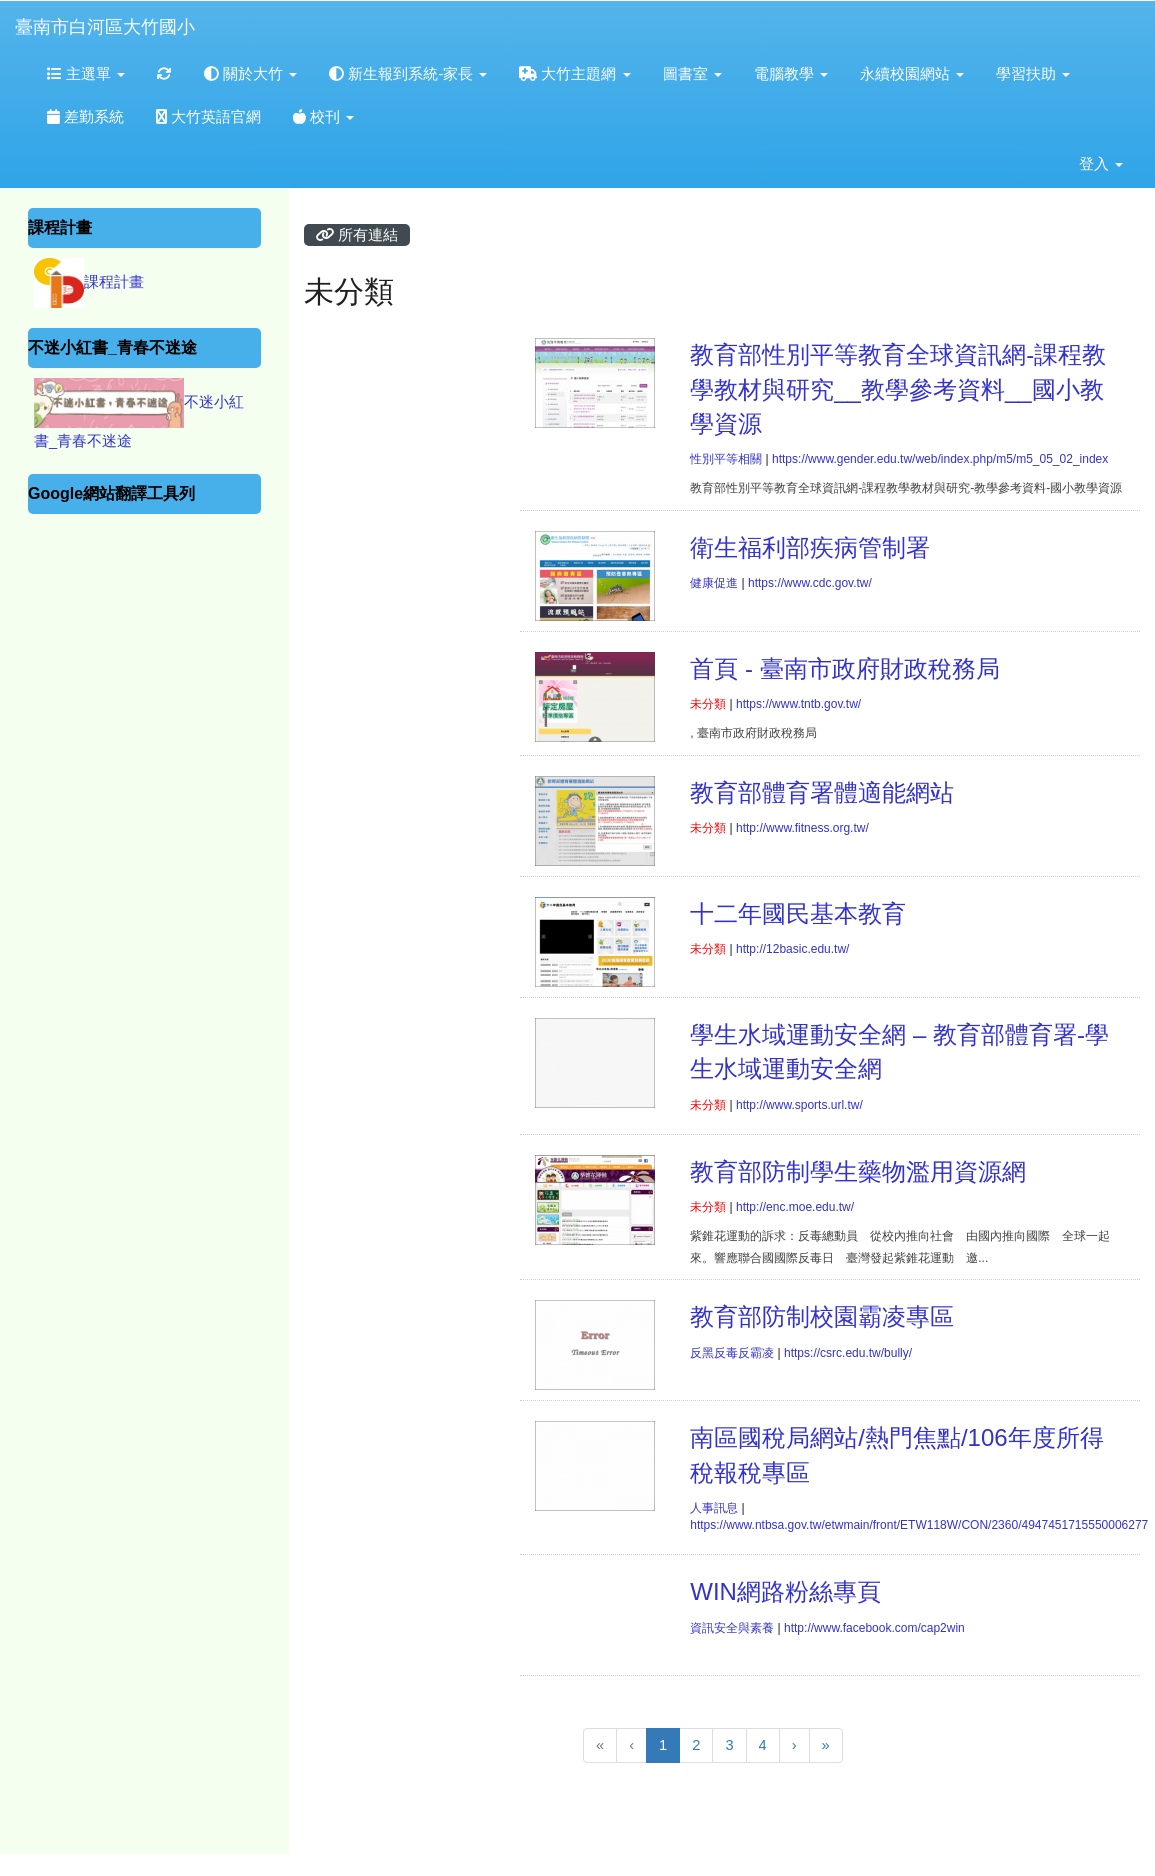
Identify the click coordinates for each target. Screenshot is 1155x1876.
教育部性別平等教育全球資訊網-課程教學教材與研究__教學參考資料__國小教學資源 (898, 389)
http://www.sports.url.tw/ (799, 1105)
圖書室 (692, 74)
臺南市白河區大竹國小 (105, 27)
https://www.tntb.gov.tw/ (798, 704)
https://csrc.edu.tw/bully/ (848, 1353)
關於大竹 (250, 74)
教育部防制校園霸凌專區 (822, 1316)
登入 (1101, 164)
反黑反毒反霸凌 (732, 1353)
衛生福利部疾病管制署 (810, 547)
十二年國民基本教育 (798, 913)
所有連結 (357, 235)
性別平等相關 (726, 459)
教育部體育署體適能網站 (822, 792)
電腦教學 (791, 74)
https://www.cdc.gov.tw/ (810, 583)
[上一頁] (631, 1745)
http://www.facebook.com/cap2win (874, 1628)
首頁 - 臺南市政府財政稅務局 (844, 668)
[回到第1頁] (600, 1745)
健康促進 (714, 583)
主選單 (86, 74)
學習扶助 (1033, 74)
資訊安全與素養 (732, 1628)
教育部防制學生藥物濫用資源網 (858, 1171)
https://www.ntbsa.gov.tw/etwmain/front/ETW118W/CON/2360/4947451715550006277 (919, 1525)
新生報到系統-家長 (408, 74)
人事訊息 (714, 1508)
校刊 (323, 117)
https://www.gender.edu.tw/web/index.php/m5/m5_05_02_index (940, 459)
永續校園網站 (912, 74)
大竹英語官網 (208, 117)
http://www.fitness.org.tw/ (802, 828)
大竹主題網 (574, 74)
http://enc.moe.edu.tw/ (795, 1207)
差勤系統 (85, 117)
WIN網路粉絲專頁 (785, 1591)
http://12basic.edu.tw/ (792, 949)
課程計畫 (114, 281)
